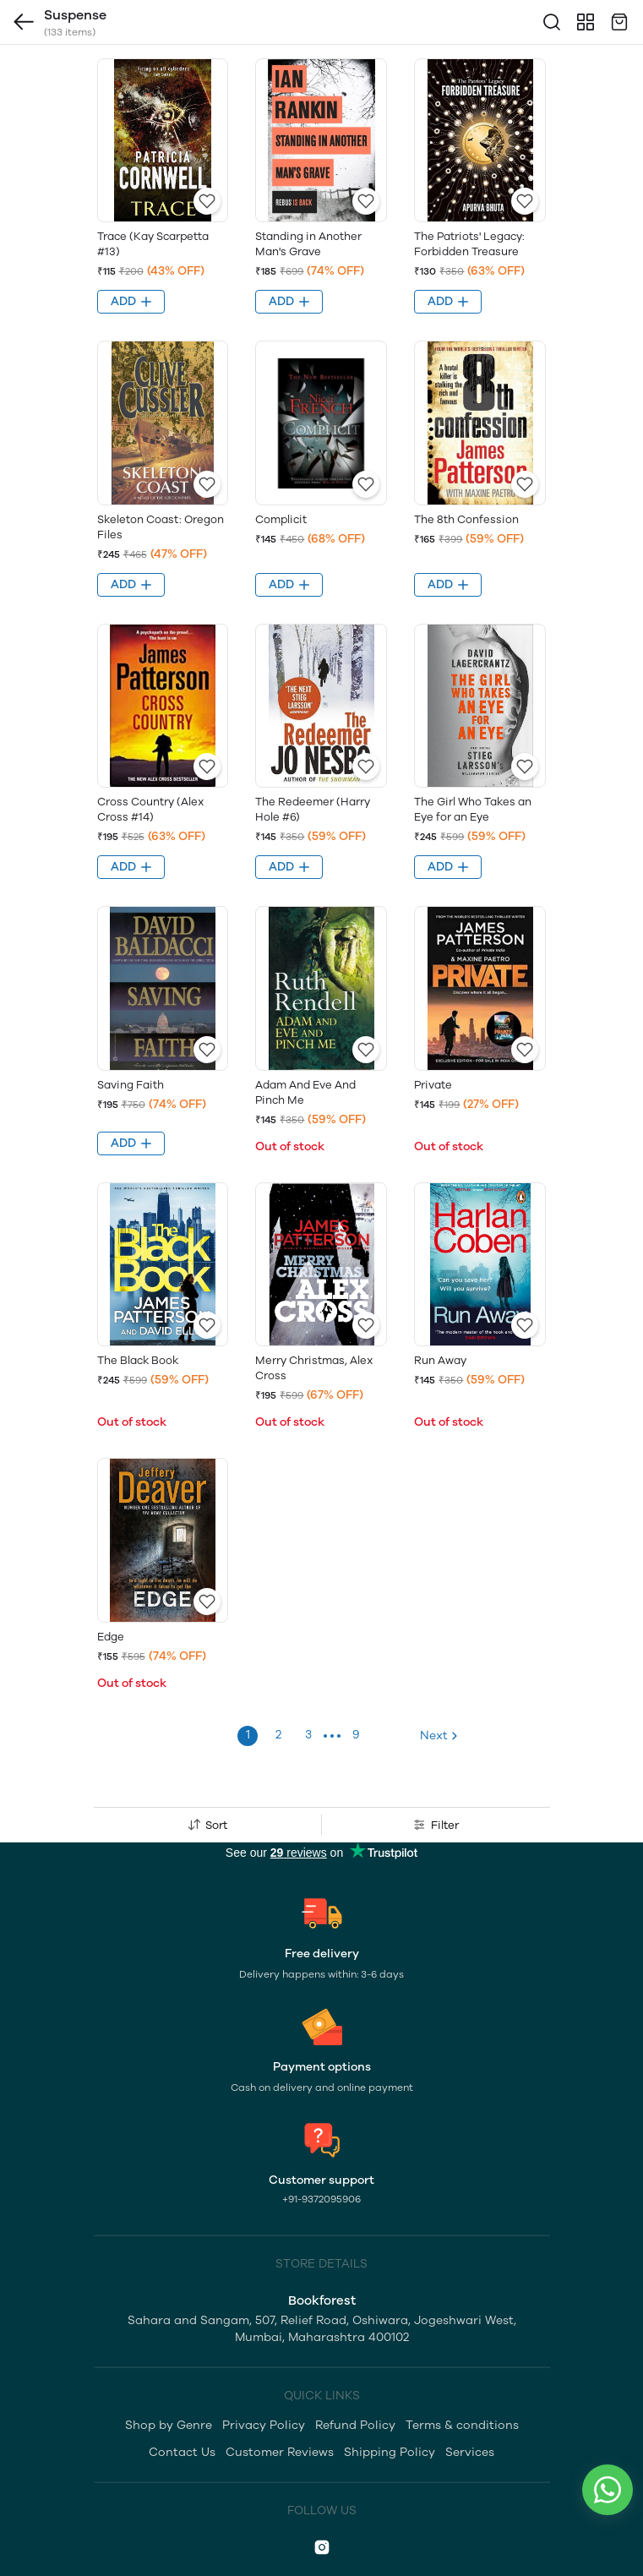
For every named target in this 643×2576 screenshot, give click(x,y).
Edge (110, 1636)
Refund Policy (355, 2425)
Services (469, 2452)
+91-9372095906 (321, 2199)
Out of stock (289, 1146)
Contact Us (182, 2452)
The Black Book (137, 1360)
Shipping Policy (389, 2452)
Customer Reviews (280, 2452)
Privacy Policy (263, 2425)
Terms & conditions (462, 2425)
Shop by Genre (168, 2425)
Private (433, 1084)
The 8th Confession (466, 519)
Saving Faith (130, 1084)
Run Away (440, 1360)
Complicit (281, 519)
